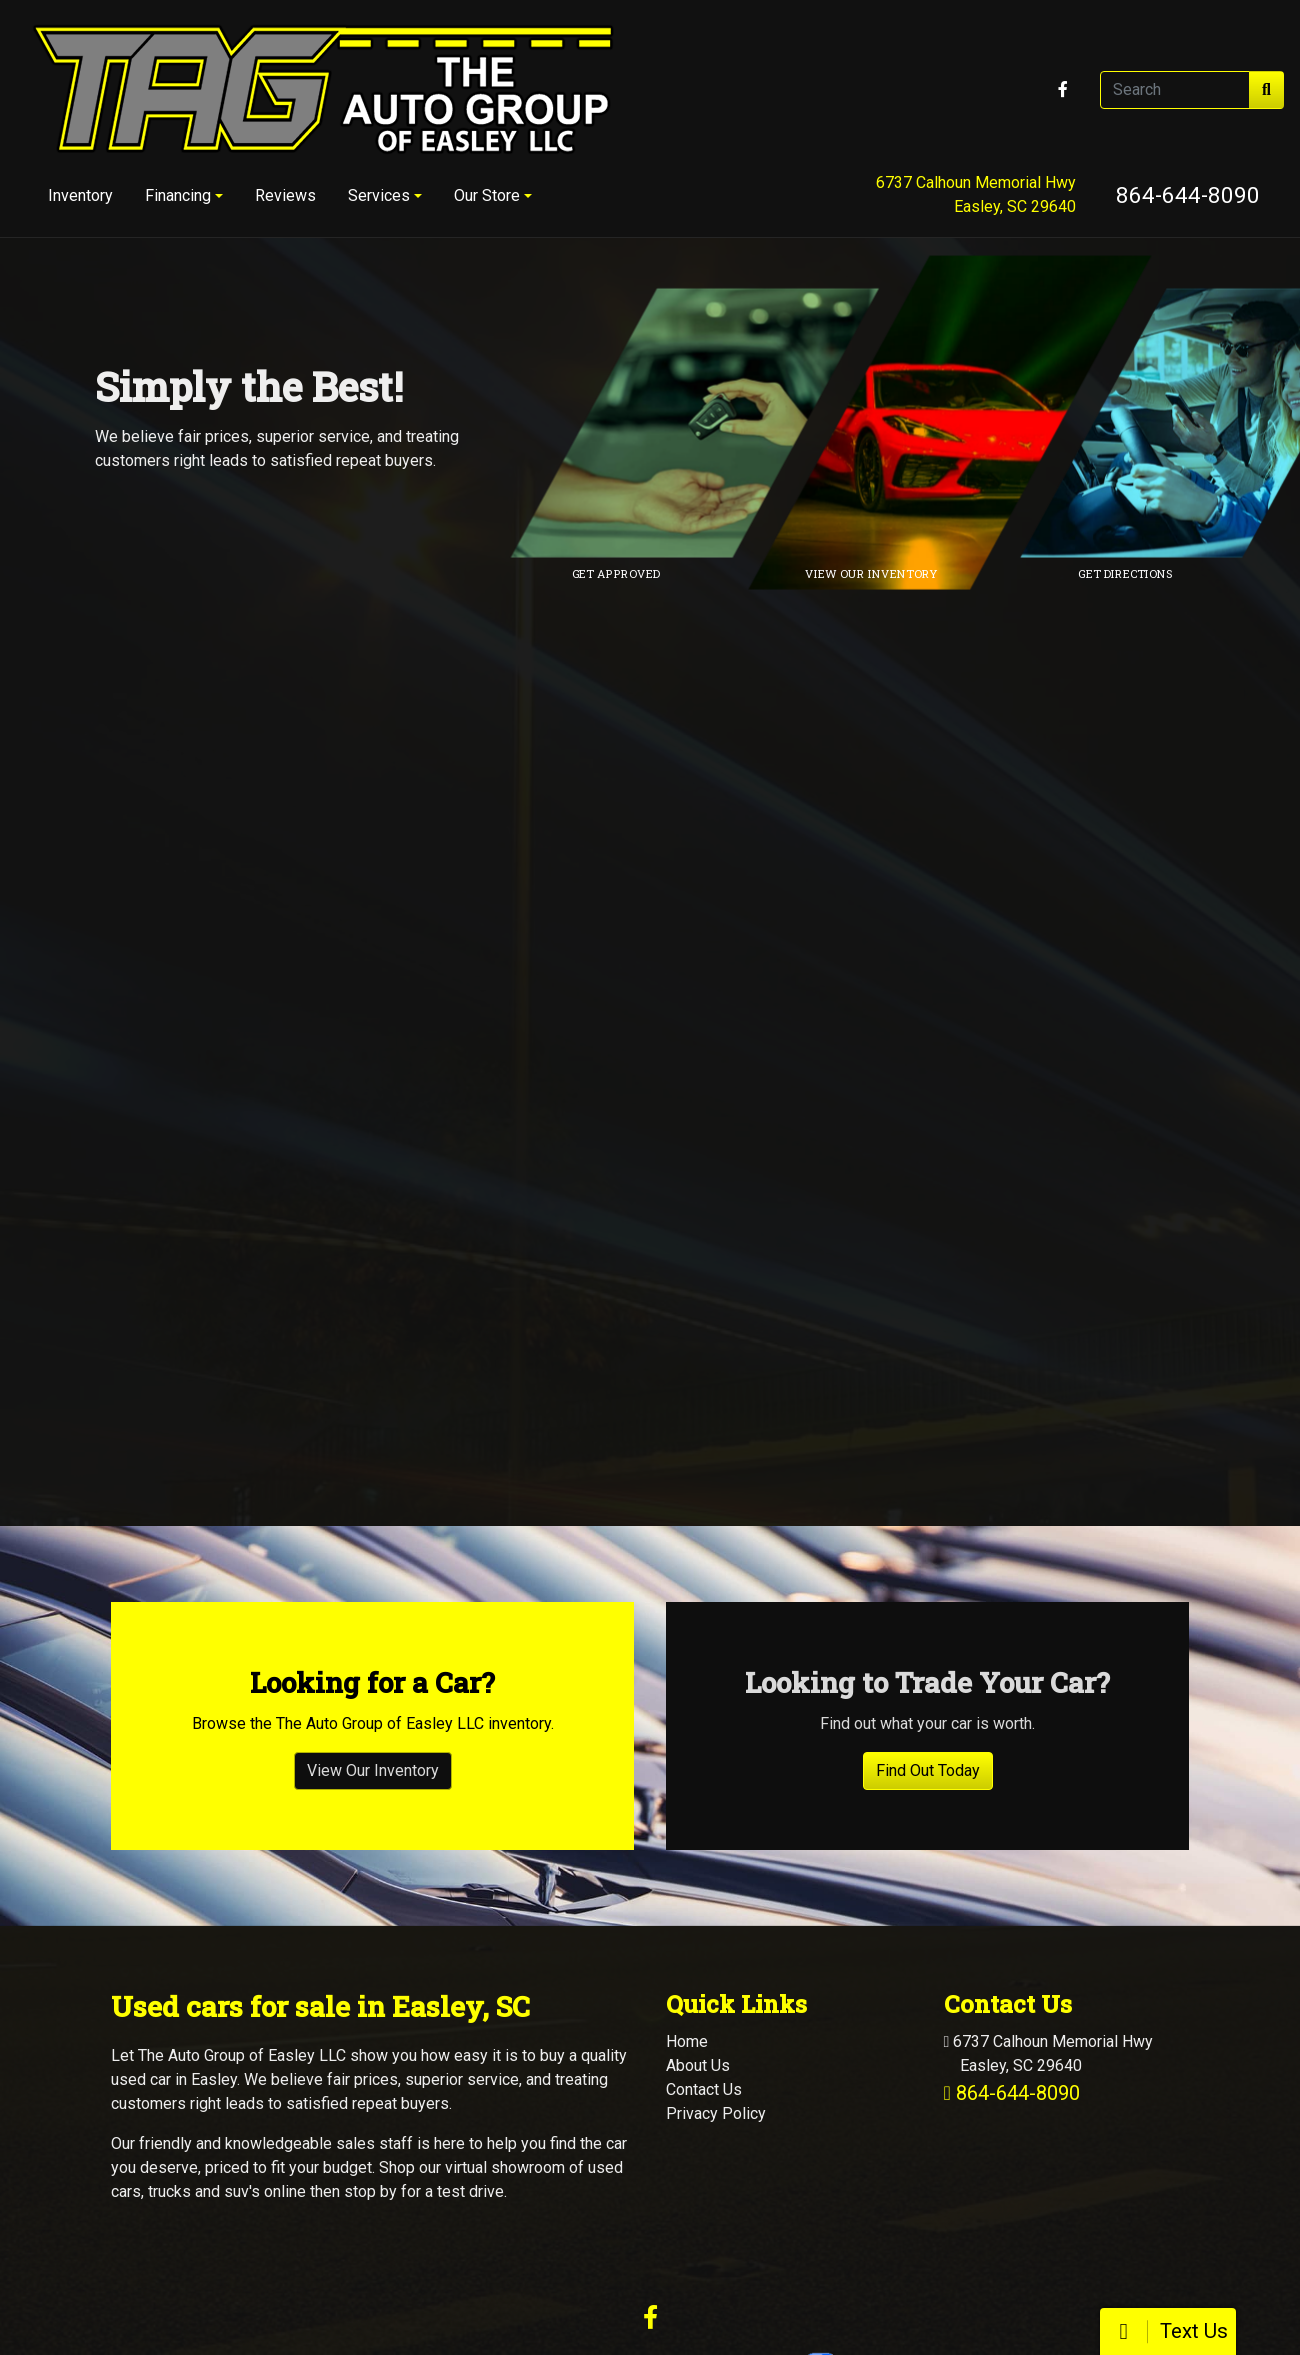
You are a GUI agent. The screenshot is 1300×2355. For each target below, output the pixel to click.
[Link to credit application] (709, 423)
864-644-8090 (1188, 195)
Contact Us (704, 1942)
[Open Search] (1175, 90)
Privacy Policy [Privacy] (716, 1966)
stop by (370, 2044)
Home (687, 1894)
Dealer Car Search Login (520, 2212)
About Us (698, 1918)
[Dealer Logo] (323, 89)
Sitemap (678, 2212)
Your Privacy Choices (769, 2212)
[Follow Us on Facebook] (1063, 89)
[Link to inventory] (964, 423)
